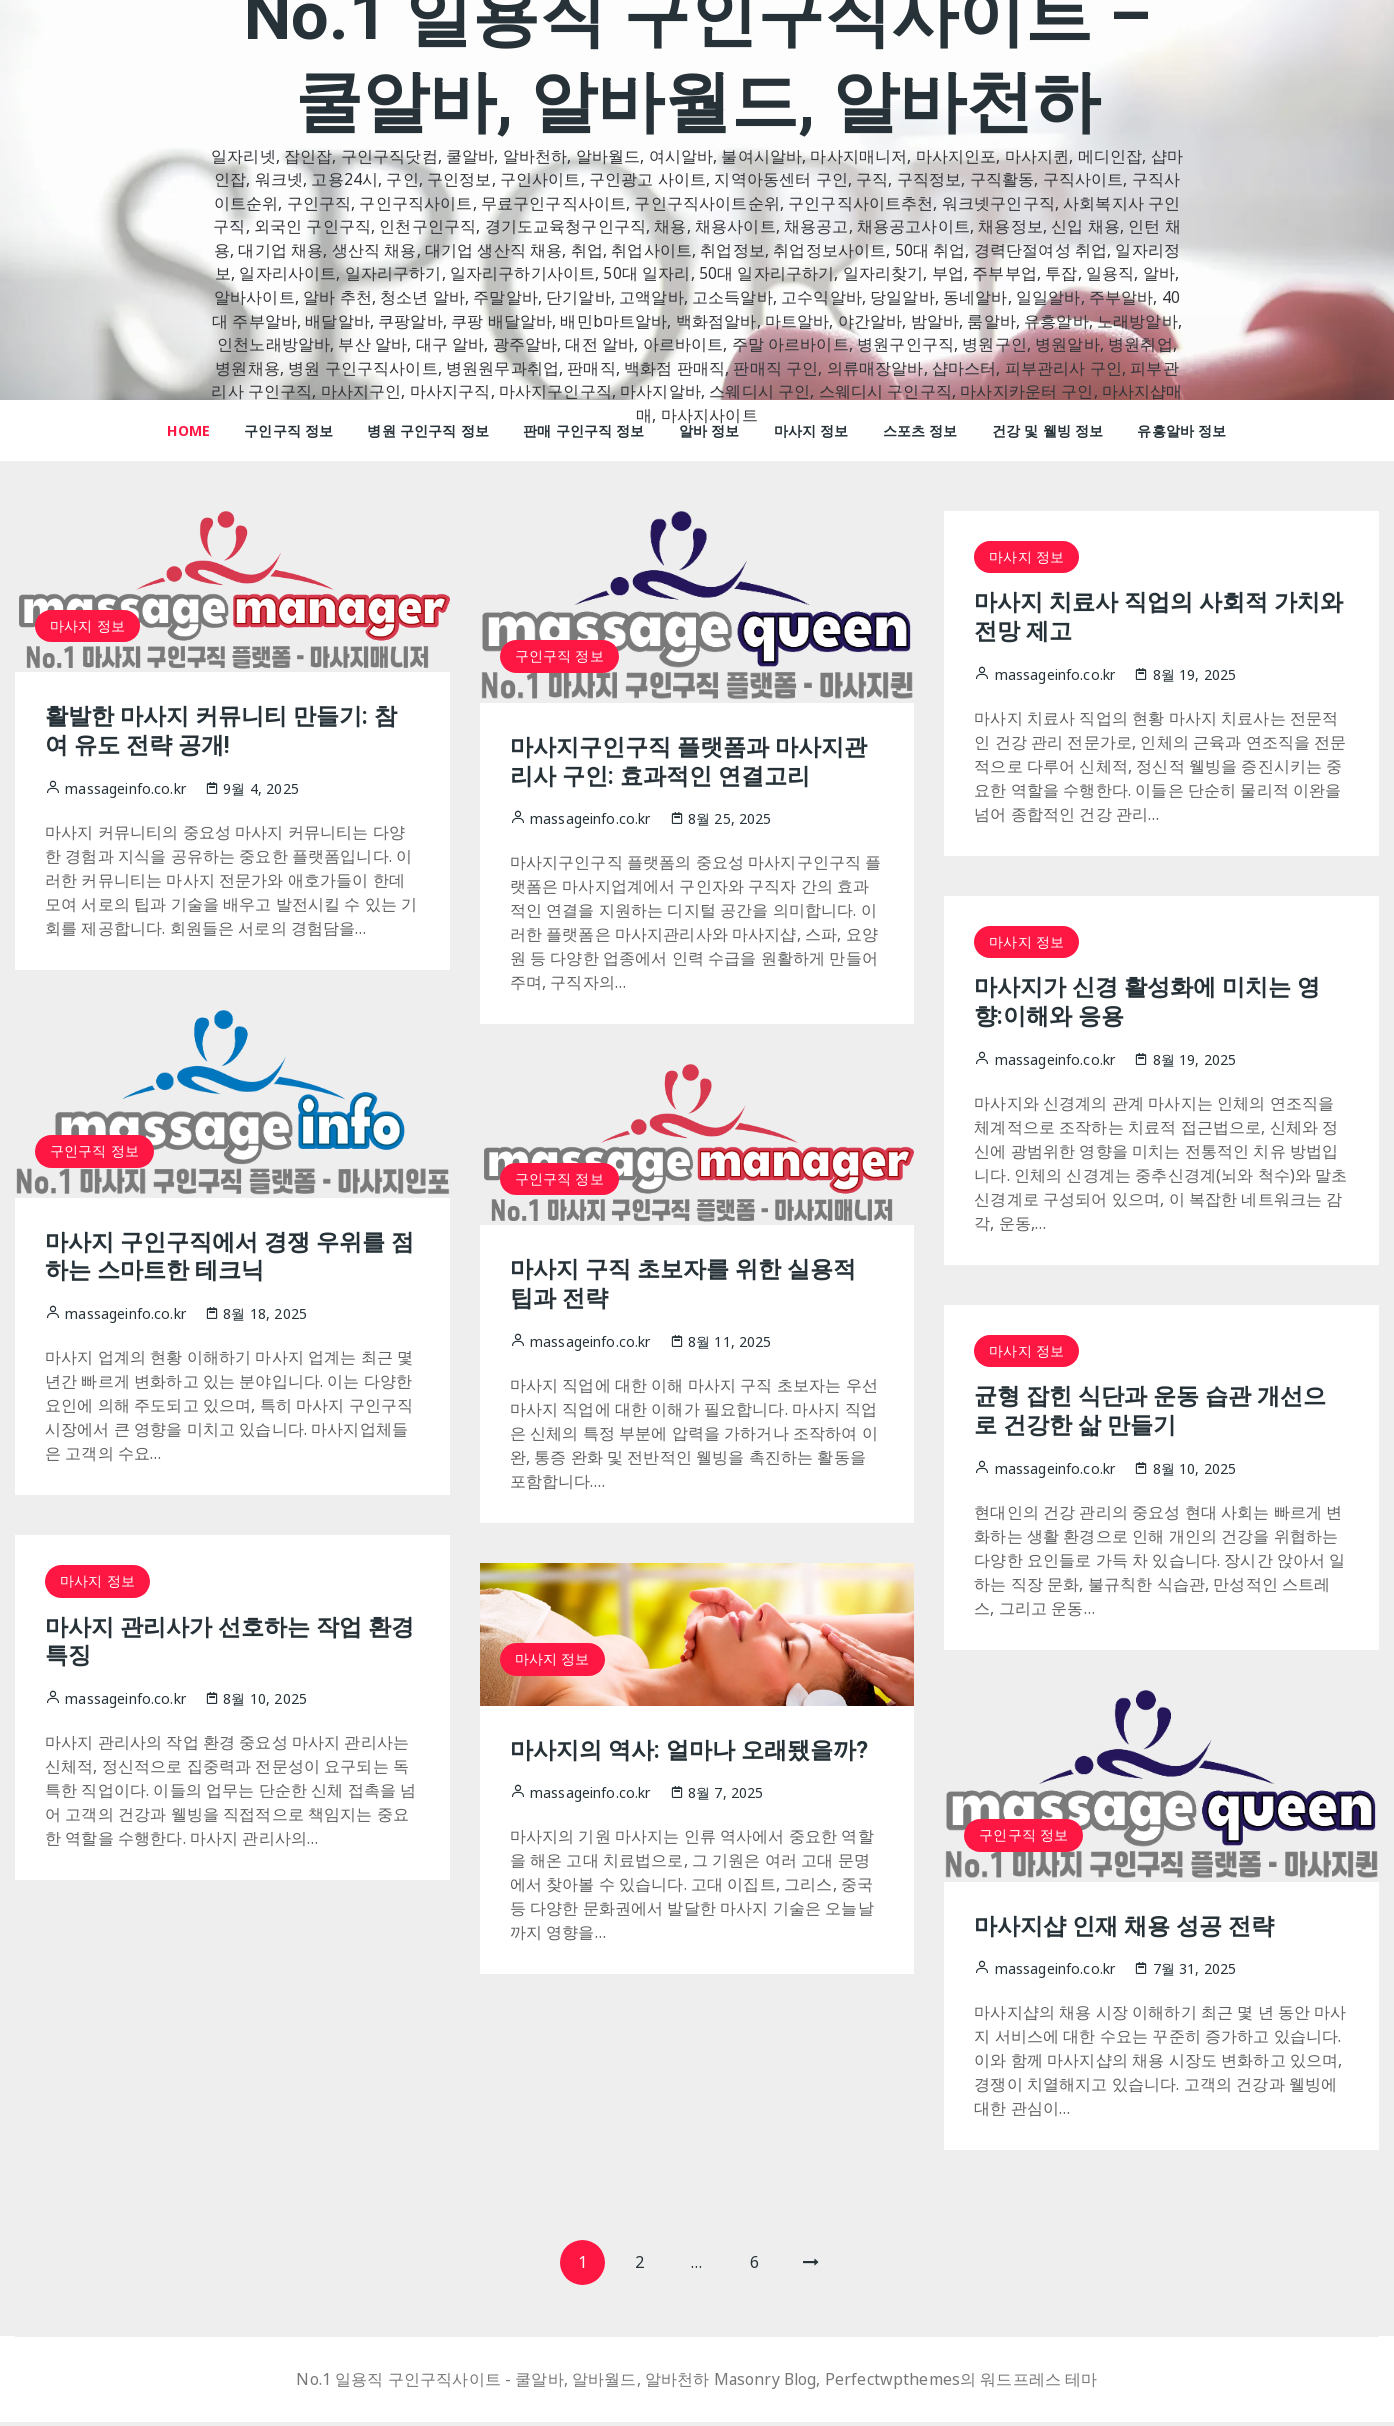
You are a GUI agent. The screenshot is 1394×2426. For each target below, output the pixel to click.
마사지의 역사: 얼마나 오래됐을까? (696, 1750)
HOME (188, 430)
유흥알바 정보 (1181, 430)
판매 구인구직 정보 (584, 430)
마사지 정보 (811, 430)
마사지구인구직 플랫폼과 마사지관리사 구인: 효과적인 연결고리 (696, 761)
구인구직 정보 (288, 430)
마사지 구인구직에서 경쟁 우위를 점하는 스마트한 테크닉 (222, 1256)
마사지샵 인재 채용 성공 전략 (1130, 1926)
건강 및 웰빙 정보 (1048, 430)
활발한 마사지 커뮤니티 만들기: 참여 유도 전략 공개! (228, 730)
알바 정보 (709, 430)
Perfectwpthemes (893, 2384)
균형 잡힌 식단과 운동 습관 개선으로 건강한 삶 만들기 (1157, 1410)
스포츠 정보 (920, 430)
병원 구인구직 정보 (428, 430)
